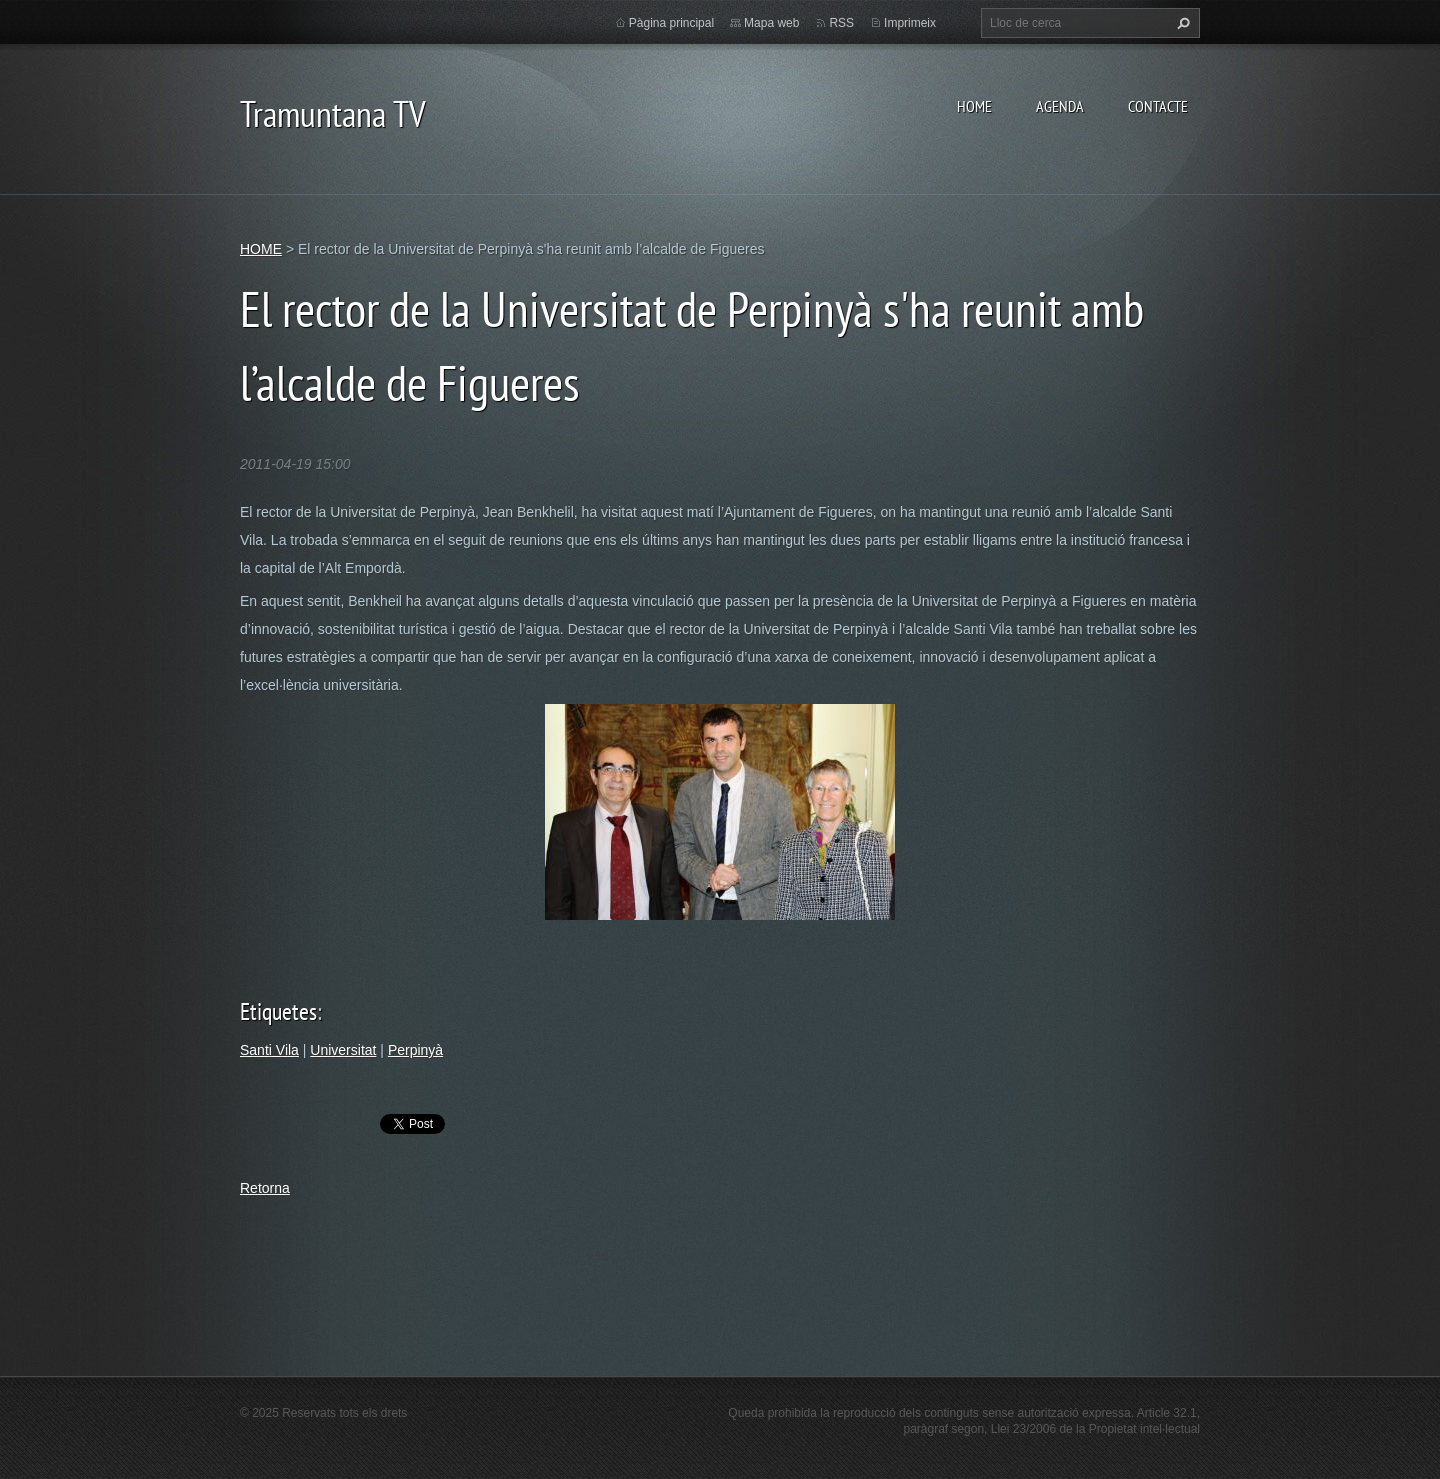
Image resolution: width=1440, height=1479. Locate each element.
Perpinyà (415, 1050)
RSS (841, 23)
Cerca (1181, 23)
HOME (974, 106)
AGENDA (1060, 106)
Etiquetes (278, 1011)
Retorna (265, 1188)
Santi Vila (269, 1050)
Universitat (343, 1050)
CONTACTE (1158, 106)
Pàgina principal (671, 23)
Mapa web (771, 23)
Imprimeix (910, 23)
